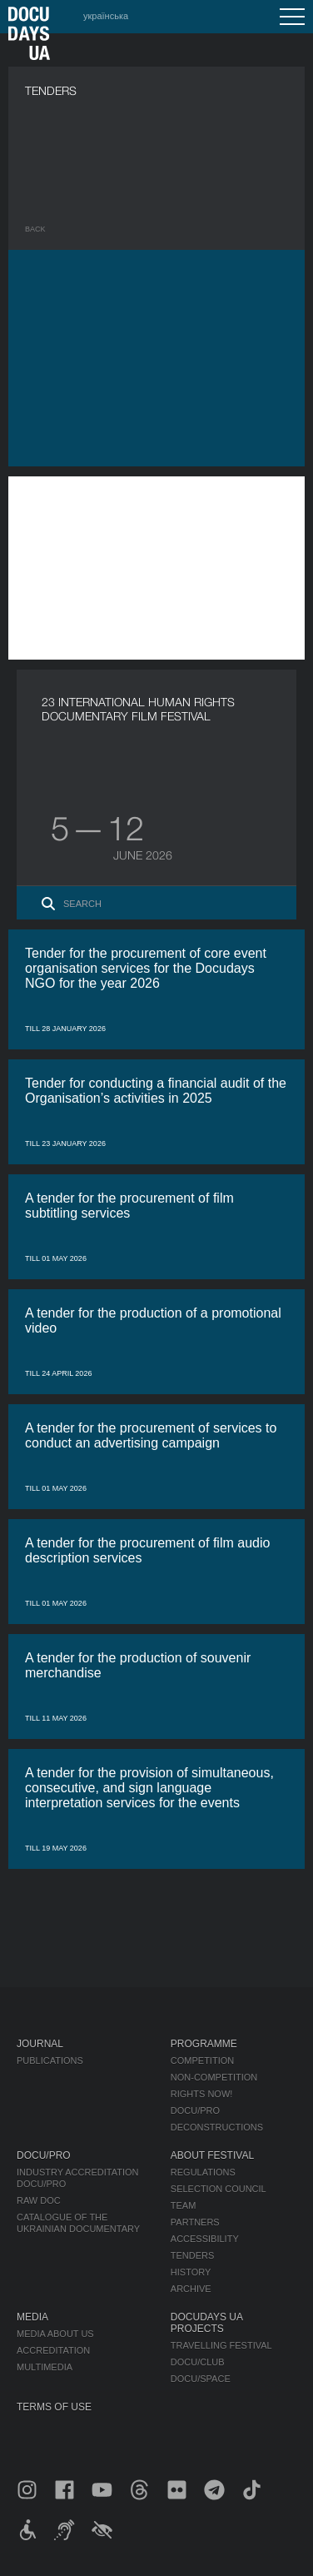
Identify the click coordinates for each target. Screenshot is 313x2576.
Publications (50, 2060)
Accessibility (205, 2239)
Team (183, 2205)
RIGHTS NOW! (202, 2094)
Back (35, 229)
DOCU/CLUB (198, 2362)
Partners (195, 2222)
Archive (191, 2289)
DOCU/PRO (195, 2110)
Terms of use (54, 2407)
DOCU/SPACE (201, 2379)
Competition (202, 2060)
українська (105, 16)
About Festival (212, 2155)
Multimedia (44, 2367)
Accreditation (53, 2350)
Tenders (193, 2255)
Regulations (203, 2172)
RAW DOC (39, 2200)
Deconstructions (217, 2127)
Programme (204, 2044)
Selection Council (218, 2189)
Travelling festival (221, 2345)
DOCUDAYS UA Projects (206, 2322)
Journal (40, 2044)
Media (32, 2317)
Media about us (55, 2334)
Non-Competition (214, 2077)
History (191, 2272)
